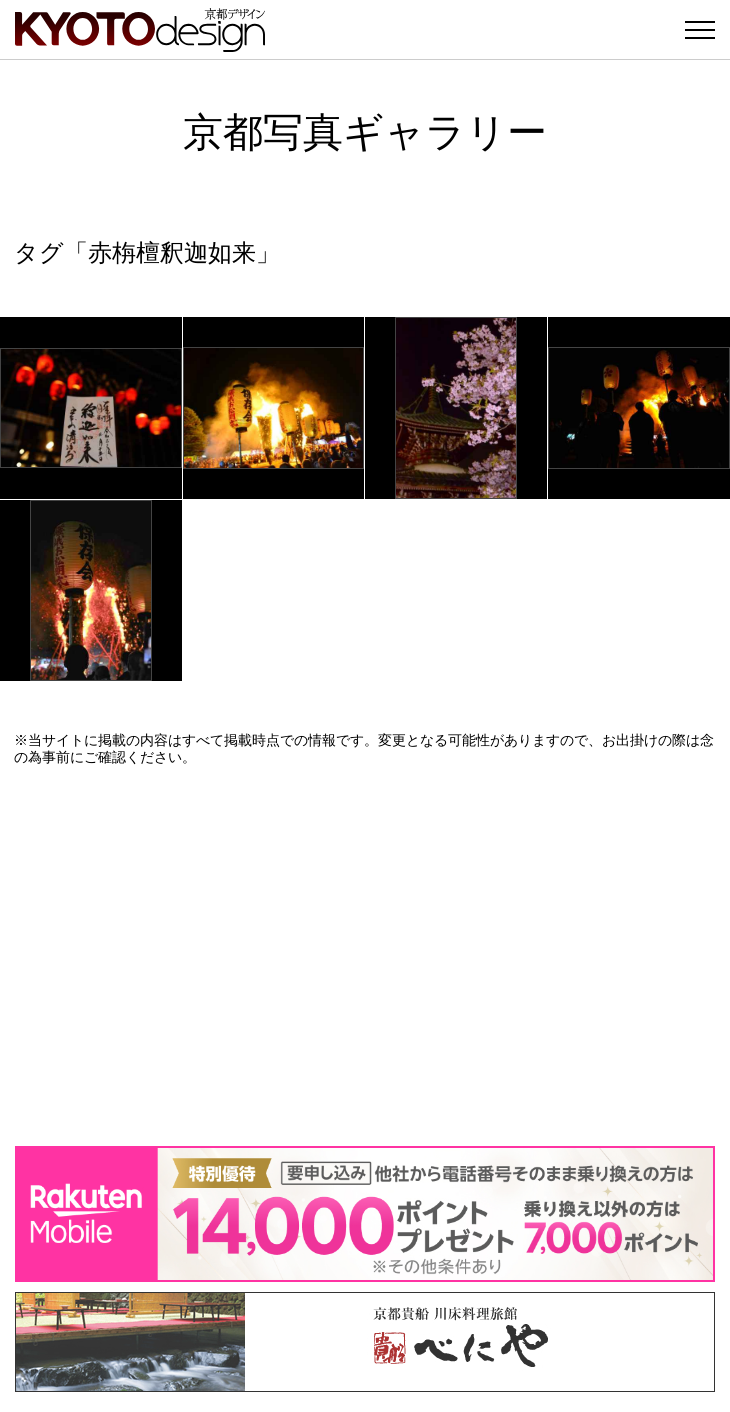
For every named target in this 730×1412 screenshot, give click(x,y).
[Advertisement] (365, 956)
